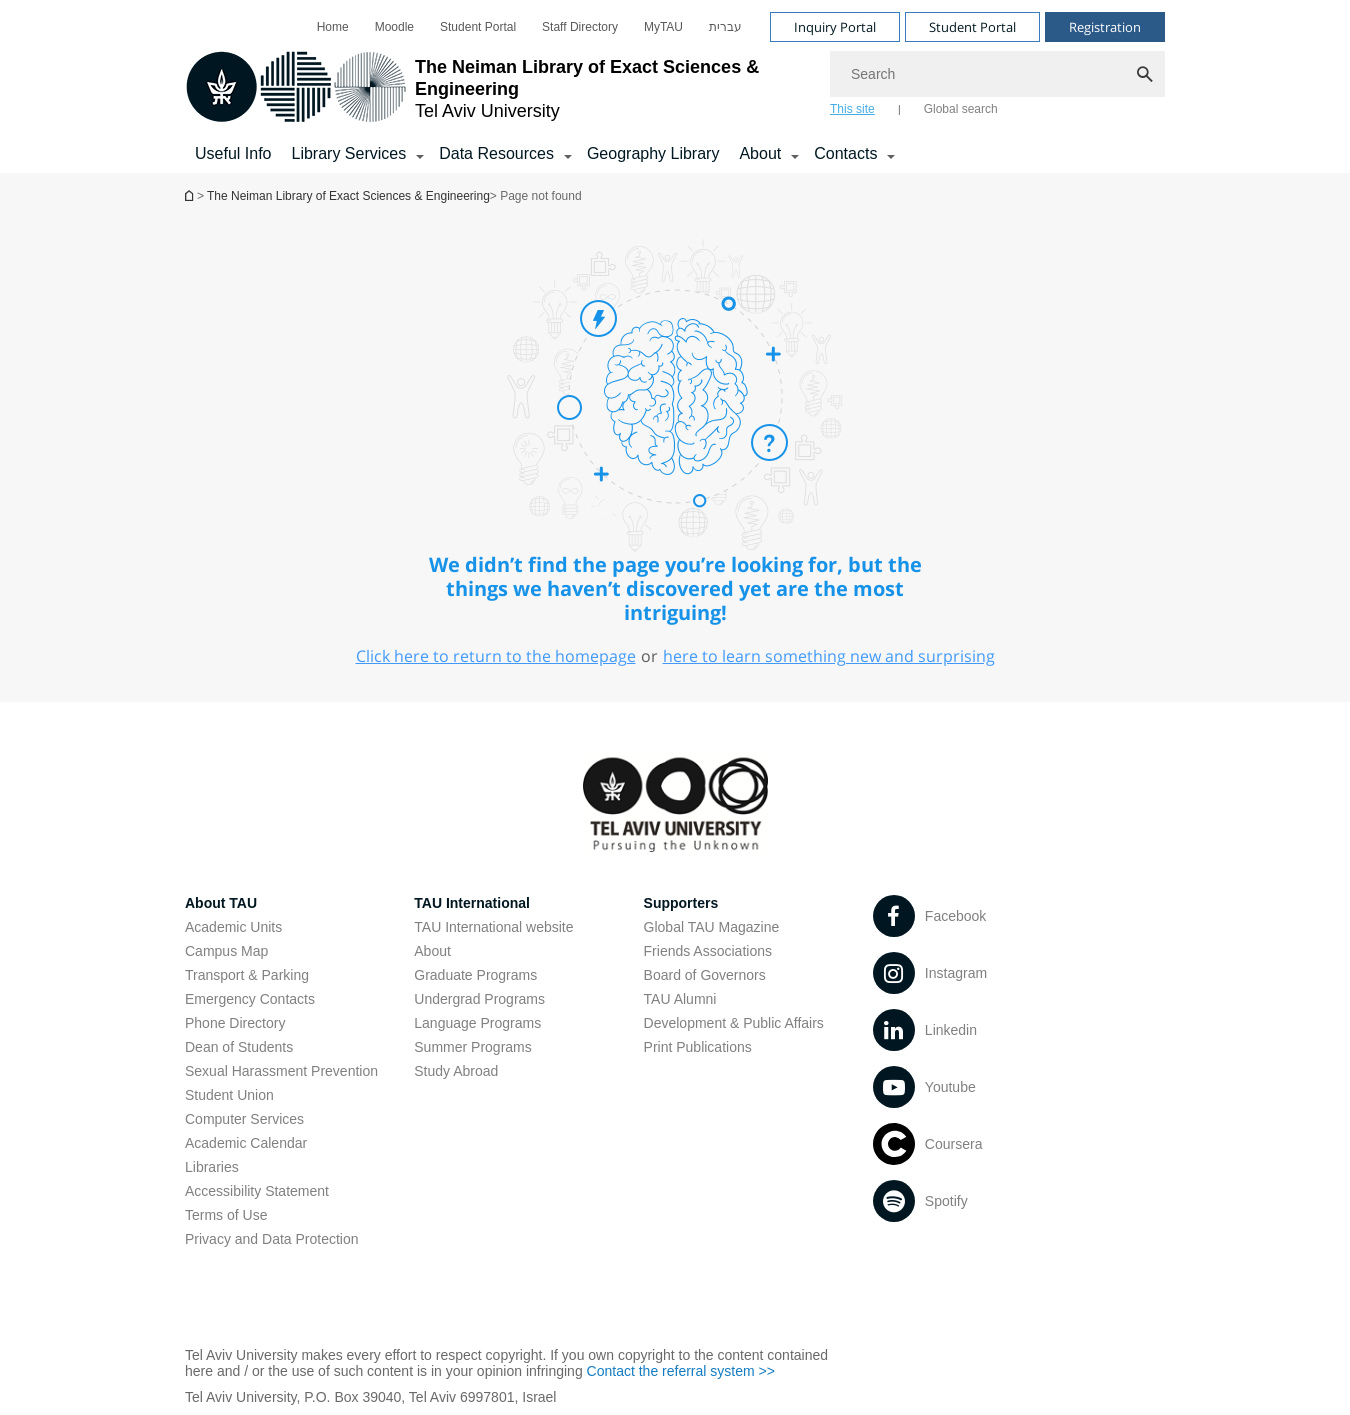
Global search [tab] (961, 109)
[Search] (997, 74)
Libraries (212, 1167)
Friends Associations (708, 951)
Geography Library (653, 153)
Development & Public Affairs (734, 1023)
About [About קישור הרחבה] (760, 153)
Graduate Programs (475, 975)
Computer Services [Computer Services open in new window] (244, 1119)
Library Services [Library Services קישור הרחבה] (348, 153)
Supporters (681, 903)
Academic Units (233, 927)
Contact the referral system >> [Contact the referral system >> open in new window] (681, 1371)
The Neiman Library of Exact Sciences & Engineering (348, 196)
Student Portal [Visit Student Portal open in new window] (972, 27)
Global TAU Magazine (712, 927)
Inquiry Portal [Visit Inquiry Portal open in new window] (835, 27)
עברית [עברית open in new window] (725, 27)
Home (333, 27)
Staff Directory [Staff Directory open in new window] (580, 27)
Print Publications (698, 1047)
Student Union (229, 1095)
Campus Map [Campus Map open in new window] (226, 951)
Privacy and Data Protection (272, 1239)
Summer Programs (472, 1047)
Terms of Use (226, 1215)
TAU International (472, 903)
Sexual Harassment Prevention (281, 1071)
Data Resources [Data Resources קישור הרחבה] (496, 153)
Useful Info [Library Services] (233, 153)
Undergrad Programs (479, 999)
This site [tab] (852, 109)
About (432, 951)
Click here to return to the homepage (496, 656)
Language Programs (477, 1023)
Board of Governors (705, 975)
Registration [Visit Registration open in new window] (1105, 27)
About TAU (221, 903)
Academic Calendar (246, 1143)
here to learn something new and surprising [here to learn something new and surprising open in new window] (829, 656)
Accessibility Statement (257, 1191)
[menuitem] (333, 27)
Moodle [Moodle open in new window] (394, 27)
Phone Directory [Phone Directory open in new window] (235, 1023)
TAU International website (493, 927)
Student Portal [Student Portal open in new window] (478, 27)
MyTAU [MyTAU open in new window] (663, 27)
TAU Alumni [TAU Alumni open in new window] (680, 999)
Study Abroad (456, 1071)
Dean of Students (239, 1047)
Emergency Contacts (250, 999)
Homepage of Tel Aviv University (191, 195)
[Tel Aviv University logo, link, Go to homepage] (497, 88)
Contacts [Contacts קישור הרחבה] (845, 153)
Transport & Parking (247, 975)
